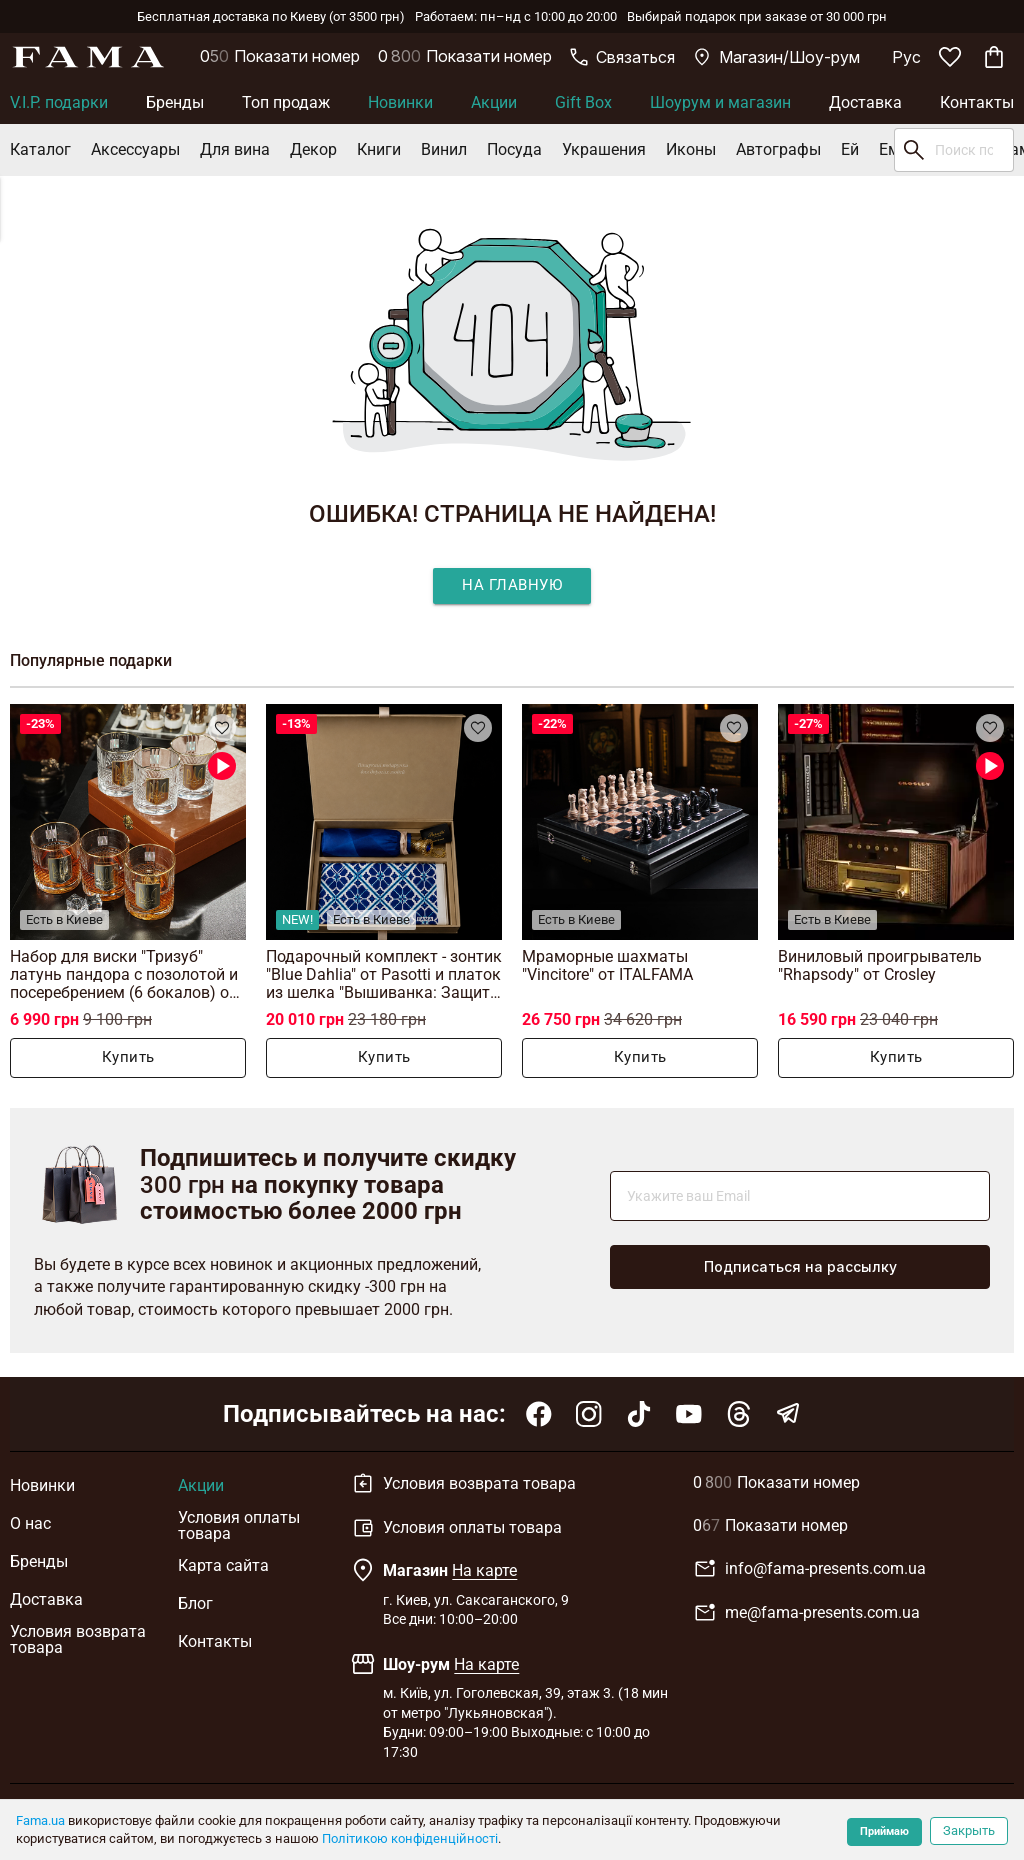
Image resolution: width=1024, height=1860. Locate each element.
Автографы (778, 149)
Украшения (604, 149)
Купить (128, 1057)
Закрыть (969, 1830)
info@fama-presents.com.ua (809, 1569)
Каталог (40, 149)
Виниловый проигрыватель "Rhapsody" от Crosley (880, 965)
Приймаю (884, 1831)
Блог (195, 1603)
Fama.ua (40, 1820)
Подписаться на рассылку (800, 1266)
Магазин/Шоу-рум (776, 57)
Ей (850, 149)
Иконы (691, 149)
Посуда (514, 149)
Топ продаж (286, 102)
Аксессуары (135, 149)
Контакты (977, 102)
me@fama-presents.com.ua (806, 1613)
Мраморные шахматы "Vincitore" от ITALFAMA (607, 965)
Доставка (865, 102)
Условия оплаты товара (239, 1526)
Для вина (235, 149)
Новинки (400, 102)
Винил (444, 149)
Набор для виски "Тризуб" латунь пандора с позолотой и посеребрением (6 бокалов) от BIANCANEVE (124, 974)
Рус (906, 57)
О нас (30, 1523)
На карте (484, 1570)
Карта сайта (223, 1565)
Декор (313, 149)
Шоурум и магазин (720, 102)
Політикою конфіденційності (410, 1838)
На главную (512, 585)
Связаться (622, 57)
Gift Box (583, 102)
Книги (379, 149)
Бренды (175, 102)
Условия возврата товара (78, 1640)
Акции (494, 102)
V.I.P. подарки (59, 102)
